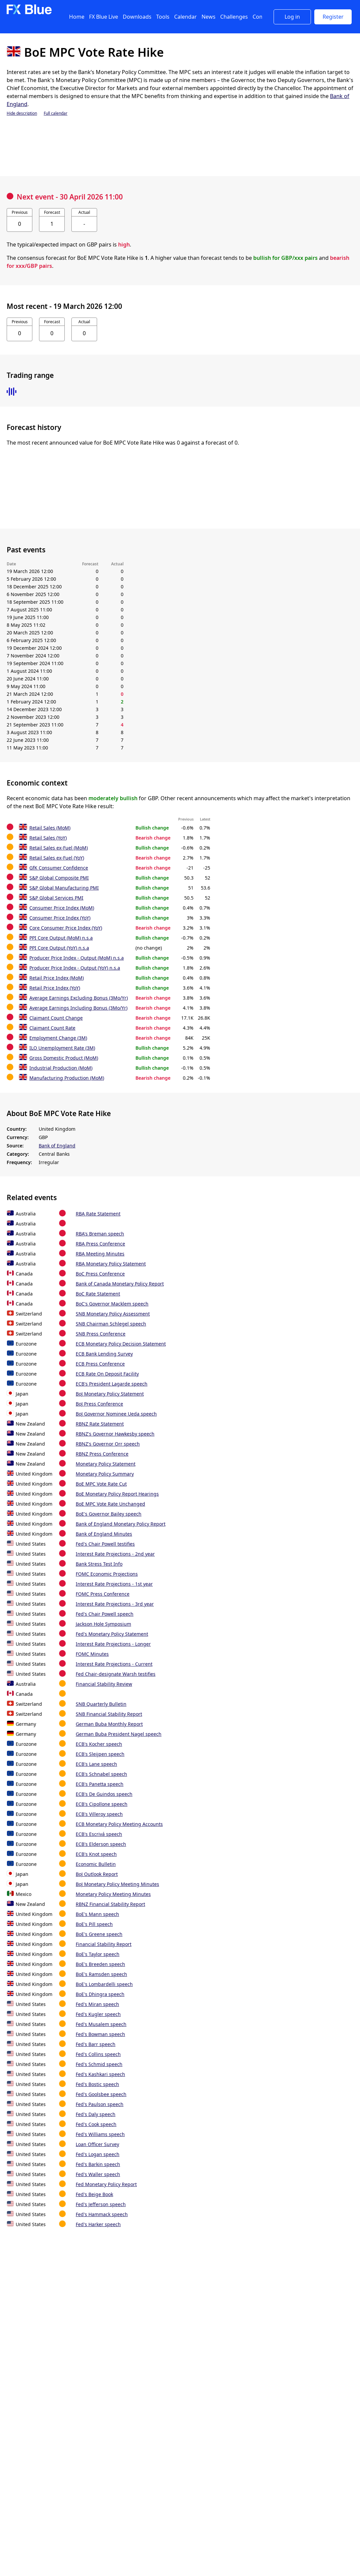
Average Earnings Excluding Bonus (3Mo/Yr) (78, 998)
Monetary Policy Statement (105, 1464)
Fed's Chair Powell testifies (105, 1544)
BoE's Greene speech (99, 1934)
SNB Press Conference (100, 1334)
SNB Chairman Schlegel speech (111, 1324)
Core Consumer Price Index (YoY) (65, 928)
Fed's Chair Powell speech (104, 1614)
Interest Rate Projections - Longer (113, 1644)
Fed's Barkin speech (98, 2164)
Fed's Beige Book (94, 2194)
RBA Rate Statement (98, 1213)
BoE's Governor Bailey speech (108, 1514)
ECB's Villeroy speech (99, 1814)
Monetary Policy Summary (105, 1474)
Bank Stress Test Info (99, 1564)
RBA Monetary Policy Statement (111, 1263)
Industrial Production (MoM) (60, 1068)
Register (333, 16)
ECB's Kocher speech (99, 1744)
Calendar (185, 16)
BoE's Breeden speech (100, 1964)
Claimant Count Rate (52, 1028)
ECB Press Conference (100, 1364)
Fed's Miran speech (97, 2004)
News (209, 16)
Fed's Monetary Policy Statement (112, 1634)
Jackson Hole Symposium (103, 1624)
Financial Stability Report (103, 1944)
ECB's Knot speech (96, 1854)
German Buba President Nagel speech (118, 1734)
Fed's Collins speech (98, 2054)
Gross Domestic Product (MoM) (63, 1058)
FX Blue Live (103, 16)
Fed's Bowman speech (100, 2034)
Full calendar (55, 113)
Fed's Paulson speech (99, 2104)
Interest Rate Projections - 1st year (114, 1584)
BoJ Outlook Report (97, 1874)
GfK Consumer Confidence (58, 868)
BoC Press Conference (100, 1273)
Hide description (22, 113)
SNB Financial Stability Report (109, 1714)
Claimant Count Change (56, 1018)
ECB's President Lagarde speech (111, 1384)
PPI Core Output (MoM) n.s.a (61, 938)
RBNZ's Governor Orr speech (108, 1444)
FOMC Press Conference (102, 1594)
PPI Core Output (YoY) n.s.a (59, 948)
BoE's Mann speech (97, 1914)
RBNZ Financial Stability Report (110, 1904)
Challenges (234, 16)
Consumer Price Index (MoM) (61, 908)
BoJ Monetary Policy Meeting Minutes (117, 1884)
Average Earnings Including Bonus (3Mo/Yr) (78, 1008)
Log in (292, 16)
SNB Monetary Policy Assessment (113, 1314)
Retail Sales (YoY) (48, 838)
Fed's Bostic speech (97, 2084)
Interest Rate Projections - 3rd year (115, 1604)
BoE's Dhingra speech (100, 1994)
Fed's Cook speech (96, 2124)
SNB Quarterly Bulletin (101, 1704)
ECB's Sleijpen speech (100, 1754)
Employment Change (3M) (58, 1038)
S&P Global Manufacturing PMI (64, 888)
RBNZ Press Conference (102, 1454)
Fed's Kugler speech (98, 2014)
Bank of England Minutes (104, 1534)
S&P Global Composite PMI (59, 878)
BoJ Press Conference (99, 1404)
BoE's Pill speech (94, 1924)
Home (76, 16)
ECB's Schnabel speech (101, 1774)
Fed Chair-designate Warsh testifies (115, 1674)
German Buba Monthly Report (109, 1724)
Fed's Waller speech (98, 2174)
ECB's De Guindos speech (104, 1794)
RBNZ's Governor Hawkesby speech (115, 1434)
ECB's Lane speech (96, 1764)
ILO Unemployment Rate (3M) (62, 1048)
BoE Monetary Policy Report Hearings (117, 1494)
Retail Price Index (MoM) (56, 978)
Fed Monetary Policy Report (106, 2184)
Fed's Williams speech (100, 2134)
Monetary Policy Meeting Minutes (113, 1894)
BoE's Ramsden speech (101, 1974)
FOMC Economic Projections (107, 1574)
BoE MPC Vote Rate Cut (101, 1484)
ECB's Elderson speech (101, 1844)
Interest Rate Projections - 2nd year (115, 1554)
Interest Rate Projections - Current (114, 1664)
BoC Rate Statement (98, 1294)
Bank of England (57, 1145)
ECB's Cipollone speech (101, 1804)
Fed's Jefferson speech (101, 2204)
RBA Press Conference (100, 1243)
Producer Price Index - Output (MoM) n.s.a (76, 958)
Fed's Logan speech (97, 2154)
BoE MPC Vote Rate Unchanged (110, 1504)
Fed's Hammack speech (102, 2214)
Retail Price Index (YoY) (54, 988)
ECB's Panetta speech (99, 1784)
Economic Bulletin (96, 1864)
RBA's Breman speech (100, 1233)
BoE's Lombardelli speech (104, 1984)
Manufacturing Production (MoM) (66, 1078)
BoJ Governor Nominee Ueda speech (116, 1414)
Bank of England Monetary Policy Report (120, 1524)
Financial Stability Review (104, 1684)
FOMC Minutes (92, 1654)
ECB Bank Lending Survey (104, 1354)
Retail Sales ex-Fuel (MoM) (58, 848)
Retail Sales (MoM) (49, 828)
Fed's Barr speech (95, 2044)
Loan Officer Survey (97, 2144)
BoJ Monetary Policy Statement (110, 1394)
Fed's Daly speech (95, 2114)
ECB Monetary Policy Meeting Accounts (119, 1824)
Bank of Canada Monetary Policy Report (120, 1283)
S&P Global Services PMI (56, 898)
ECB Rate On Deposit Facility (107, 1374)
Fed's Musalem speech (101, 2024)
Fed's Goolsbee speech (101, 2094)
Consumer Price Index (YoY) (59, 918)
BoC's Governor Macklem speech (112, 1304)
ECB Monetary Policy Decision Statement (121, 1344)
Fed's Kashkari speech (100, 2074)
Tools (162, 16)
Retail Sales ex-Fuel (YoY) (56, 858)
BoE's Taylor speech (97, 1954)
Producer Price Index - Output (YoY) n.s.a (74, 968)
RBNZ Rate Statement (100, 1424)
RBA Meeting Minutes (100, 1253)
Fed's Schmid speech (99, 2064)
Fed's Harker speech (98, 2224)
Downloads (137, 16)
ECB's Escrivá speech (99, 1834)
